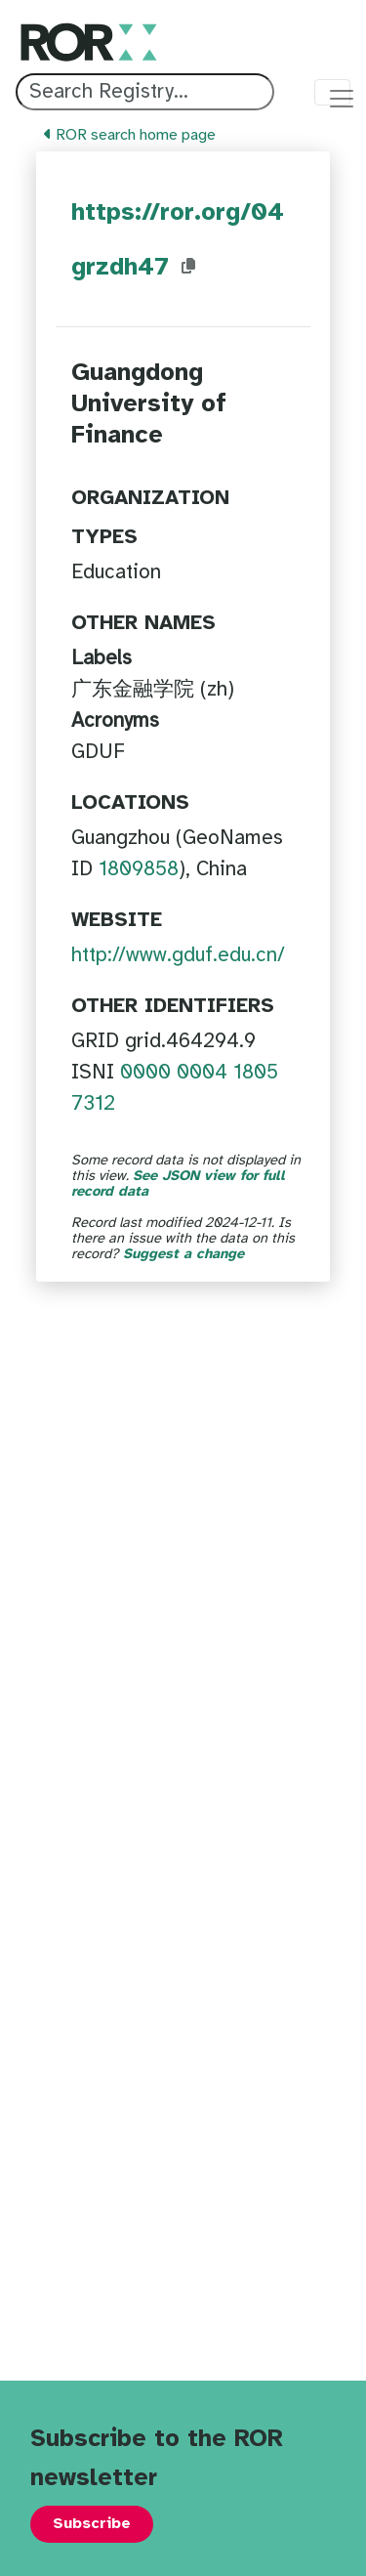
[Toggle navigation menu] (332, 92)
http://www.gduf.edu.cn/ (178, 955)
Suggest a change (183, 1254)
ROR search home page (130, 135)
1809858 (139, 869)
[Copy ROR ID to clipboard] (188, 266)
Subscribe (92, 2523)
